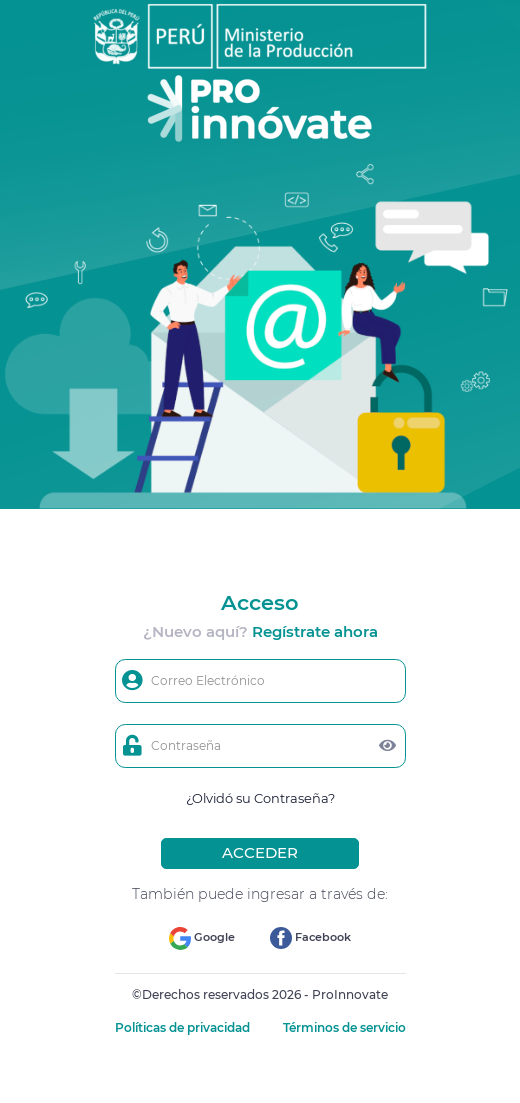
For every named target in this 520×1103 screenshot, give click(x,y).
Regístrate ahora (315, 631)
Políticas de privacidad (184, 1027)
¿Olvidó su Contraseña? (260, 798)
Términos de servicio (344, 1027)
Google (202, 938)
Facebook (310, 938)
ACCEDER (260, 852)
